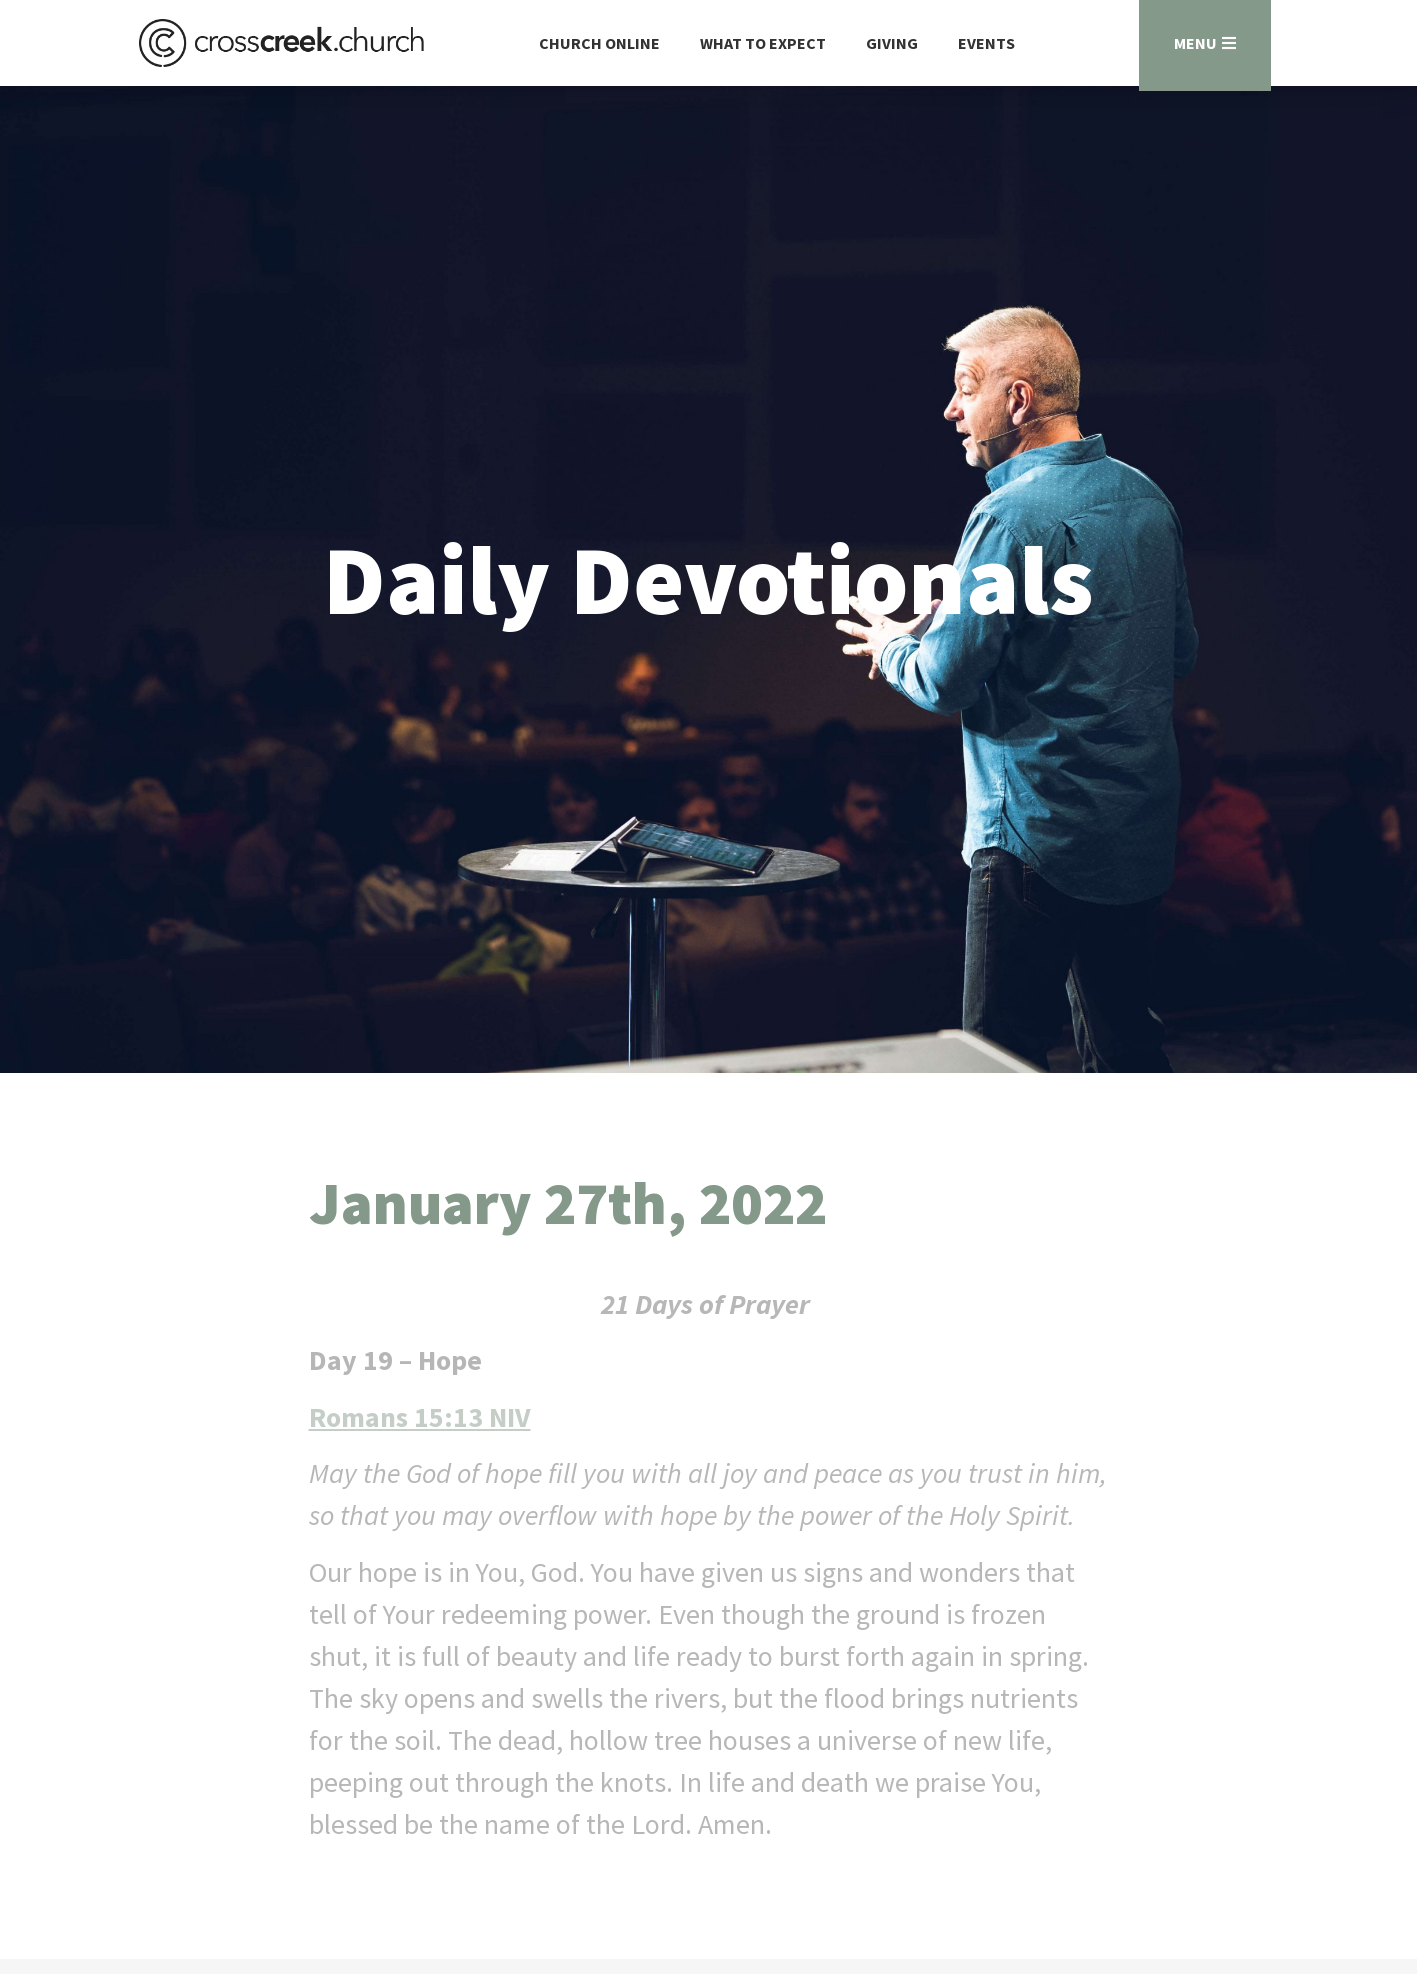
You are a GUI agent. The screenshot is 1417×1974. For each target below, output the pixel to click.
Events (986, 43)
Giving (892, 43)
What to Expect (763, 43)
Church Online (599, 43)
